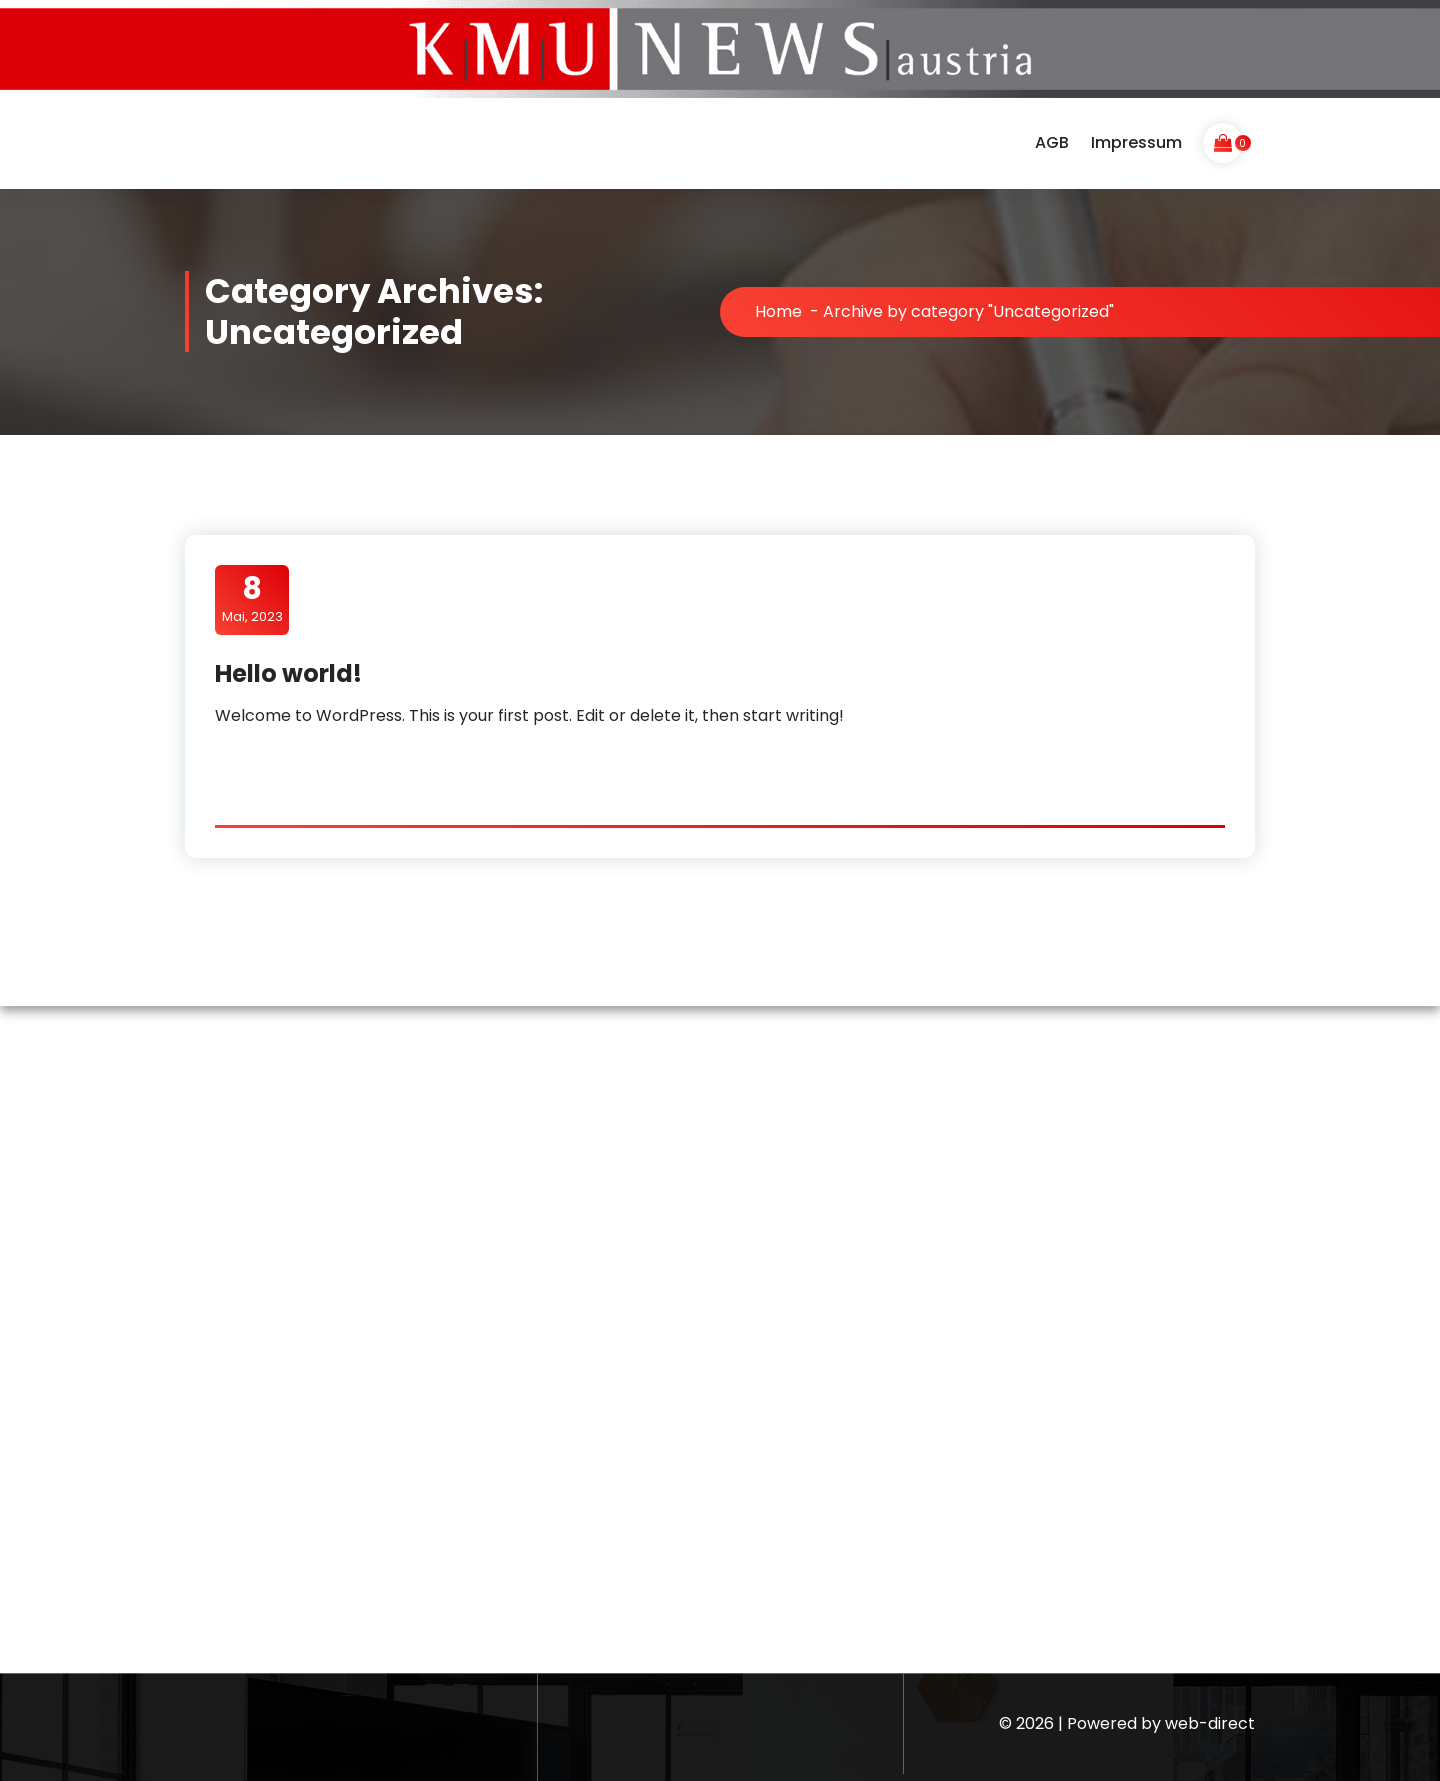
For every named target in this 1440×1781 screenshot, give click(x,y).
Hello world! (288, 673)
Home (778, 311)
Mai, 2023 (252, 599)
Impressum (1136, 142)
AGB (1052, 142)
